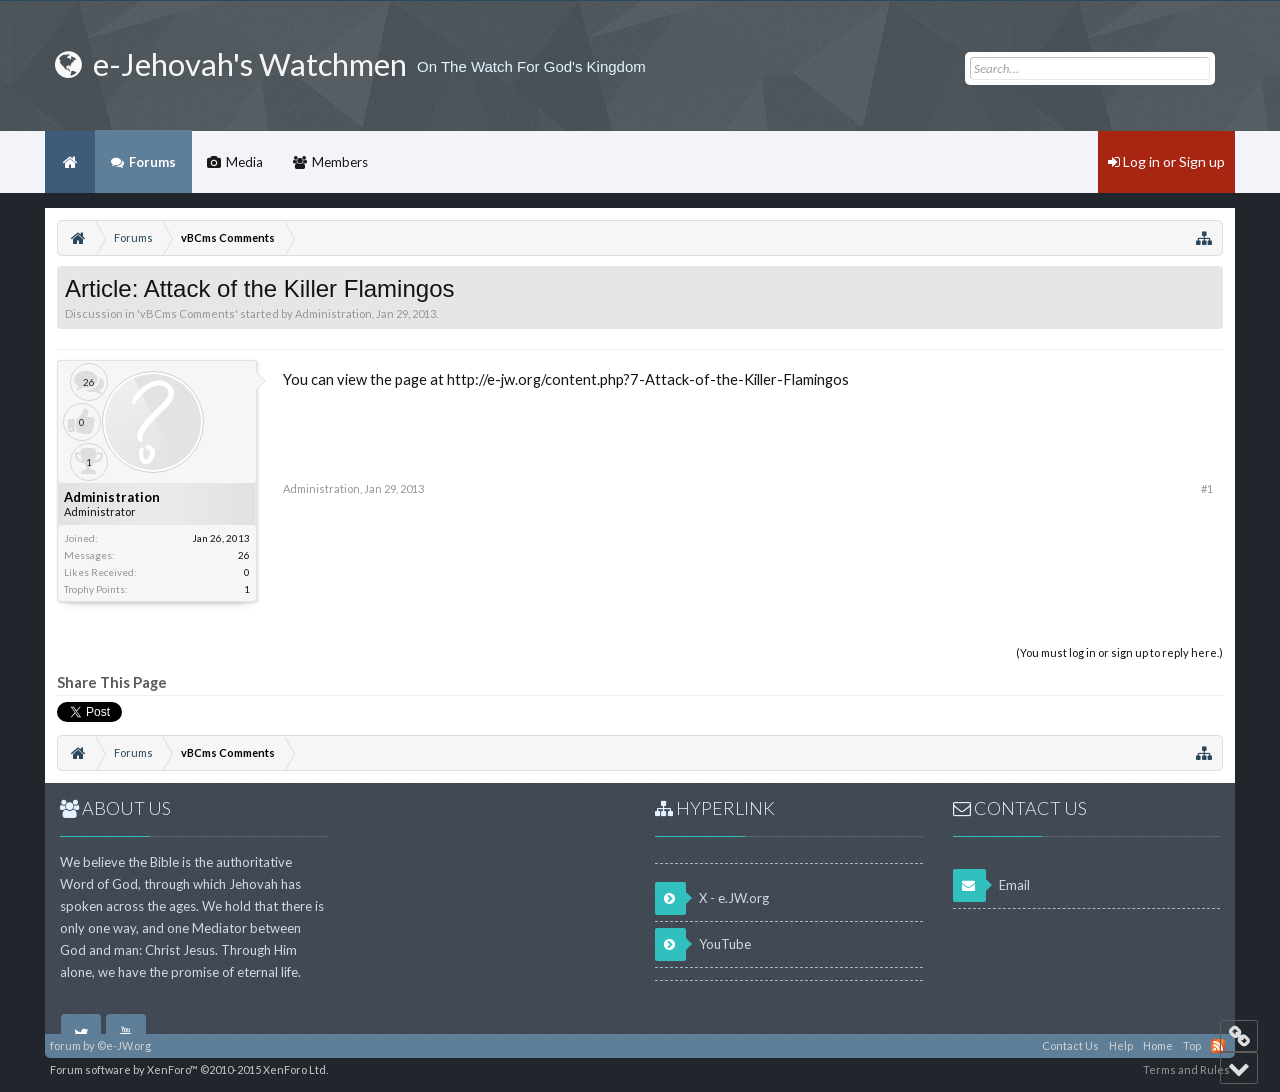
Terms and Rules (1186, 1069)
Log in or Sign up (1166, 161)
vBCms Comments (187, 313)
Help (1121, 1045)
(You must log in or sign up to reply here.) (1119, 652)
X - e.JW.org (712, 898)
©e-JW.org (124, 1045)
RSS (1218, 1046)
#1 (1207, 488)
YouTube (703, 944)
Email (991, 885)
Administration (333, 313)
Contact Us (1070, 1045)
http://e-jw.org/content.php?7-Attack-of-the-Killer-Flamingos (648, 379)
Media (244, 162)
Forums (152, 162)
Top (1192, 1045)
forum (65, 1045)
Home (70, 162)
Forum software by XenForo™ (189, 1069)
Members (340, 162)
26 (244, 555)
